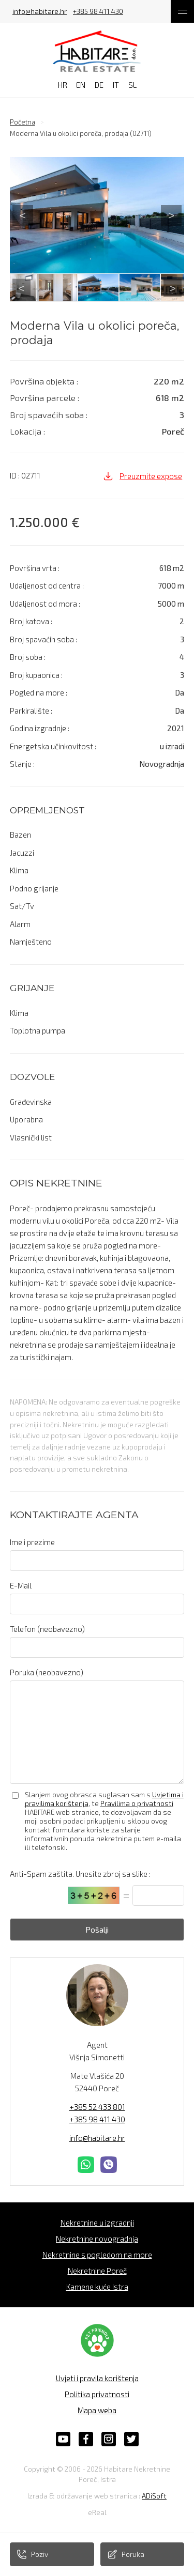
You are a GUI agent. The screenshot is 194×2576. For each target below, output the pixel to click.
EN (80, 84)
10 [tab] (159, 289)
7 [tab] (113, 289)
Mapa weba (97, 2410)
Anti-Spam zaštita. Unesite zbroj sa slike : (80, 1873)
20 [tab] (144, 299)
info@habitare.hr (39, 12)
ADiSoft (154, 2496)
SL (132, 84)
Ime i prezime (32, 1542)
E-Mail (21, 1585)
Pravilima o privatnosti (136, 1803)
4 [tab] (66, 289)
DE (99, 84)
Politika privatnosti (97, 2394)
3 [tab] (51, 289)
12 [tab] (19, 299)
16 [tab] (82, 299)
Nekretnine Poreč (97, 2270)
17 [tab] (97, 299)
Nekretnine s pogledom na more (97, 2254)
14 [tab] (51, 299)
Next (171, 215)
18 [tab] (113, 299)
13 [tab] (35, 299)
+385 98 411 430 (98, 12)
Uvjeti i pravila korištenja (97, 2378)
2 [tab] (35, 289)
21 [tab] (159, 299)
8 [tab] (128, 289)
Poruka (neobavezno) (46, 1672)
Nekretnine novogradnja (97, 2238)
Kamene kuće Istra (97, 2286)
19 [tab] (128, 299)
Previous (22, 215)
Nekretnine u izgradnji (97, 2222)
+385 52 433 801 (97, 2106)
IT (116, 84)
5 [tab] (82, 289)
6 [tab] (97, 289)
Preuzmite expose (142, 476)
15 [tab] (66, 299)
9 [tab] (144, 289)
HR (62, 84)
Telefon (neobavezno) (47, 1628)
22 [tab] (175, 299)
